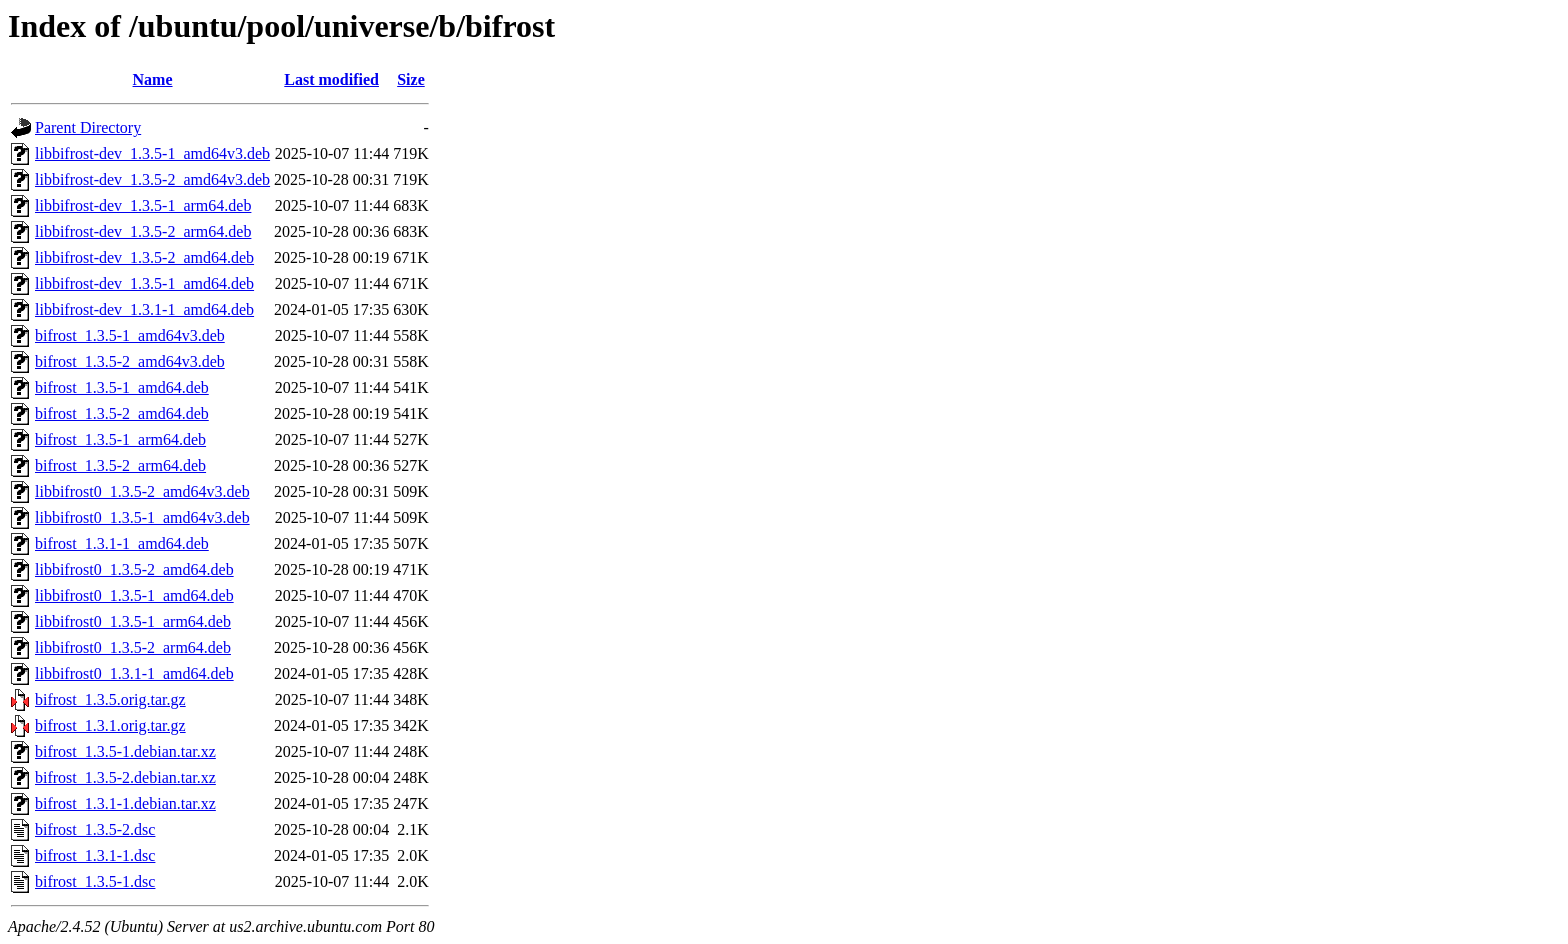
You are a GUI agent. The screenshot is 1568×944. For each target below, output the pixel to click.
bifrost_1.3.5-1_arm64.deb (120, 439)
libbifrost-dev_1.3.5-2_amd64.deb (144, 257)
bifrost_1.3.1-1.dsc (95, 855)
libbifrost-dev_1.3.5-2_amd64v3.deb (152, 179)
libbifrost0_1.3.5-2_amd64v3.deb (142, 491)
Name (153, 79)
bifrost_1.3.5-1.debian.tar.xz (125, 751)
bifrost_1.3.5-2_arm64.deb (120, 465)
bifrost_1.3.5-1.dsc (95, 881)
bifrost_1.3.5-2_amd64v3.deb (130, 361)
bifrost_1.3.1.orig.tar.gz (110, 725)
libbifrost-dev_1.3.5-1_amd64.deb (144, 283)
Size (411, 79)
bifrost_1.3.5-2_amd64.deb (122, 413)
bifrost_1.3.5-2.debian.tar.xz (125, 777)
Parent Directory (88, 127)
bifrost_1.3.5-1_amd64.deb (122, 387)
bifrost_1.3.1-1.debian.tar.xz (125, 803)
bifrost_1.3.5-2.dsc (95, 829)
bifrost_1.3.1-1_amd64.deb (122, 543)
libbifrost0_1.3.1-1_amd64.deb (134, 673)
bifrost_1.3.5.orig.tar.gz (110, 699)
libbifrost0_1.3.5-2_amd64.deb (134, 569)
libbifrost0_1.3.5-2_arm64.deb (133, 647)
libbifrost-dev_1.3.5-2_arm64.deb (143, 231)
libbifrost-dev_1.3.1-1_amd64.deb (144, 309)
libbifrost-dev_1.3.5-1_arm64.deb (143, 205)
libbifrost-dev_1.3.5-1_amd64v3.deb (152, 153)
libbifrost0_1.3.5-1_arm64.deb (133, 621)
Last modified (331, 79)
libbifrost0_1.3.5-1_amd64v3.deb (142, 517)
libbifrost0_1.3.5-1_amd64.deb (134, 595)
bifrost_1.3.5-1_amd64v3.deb (130, 335)
